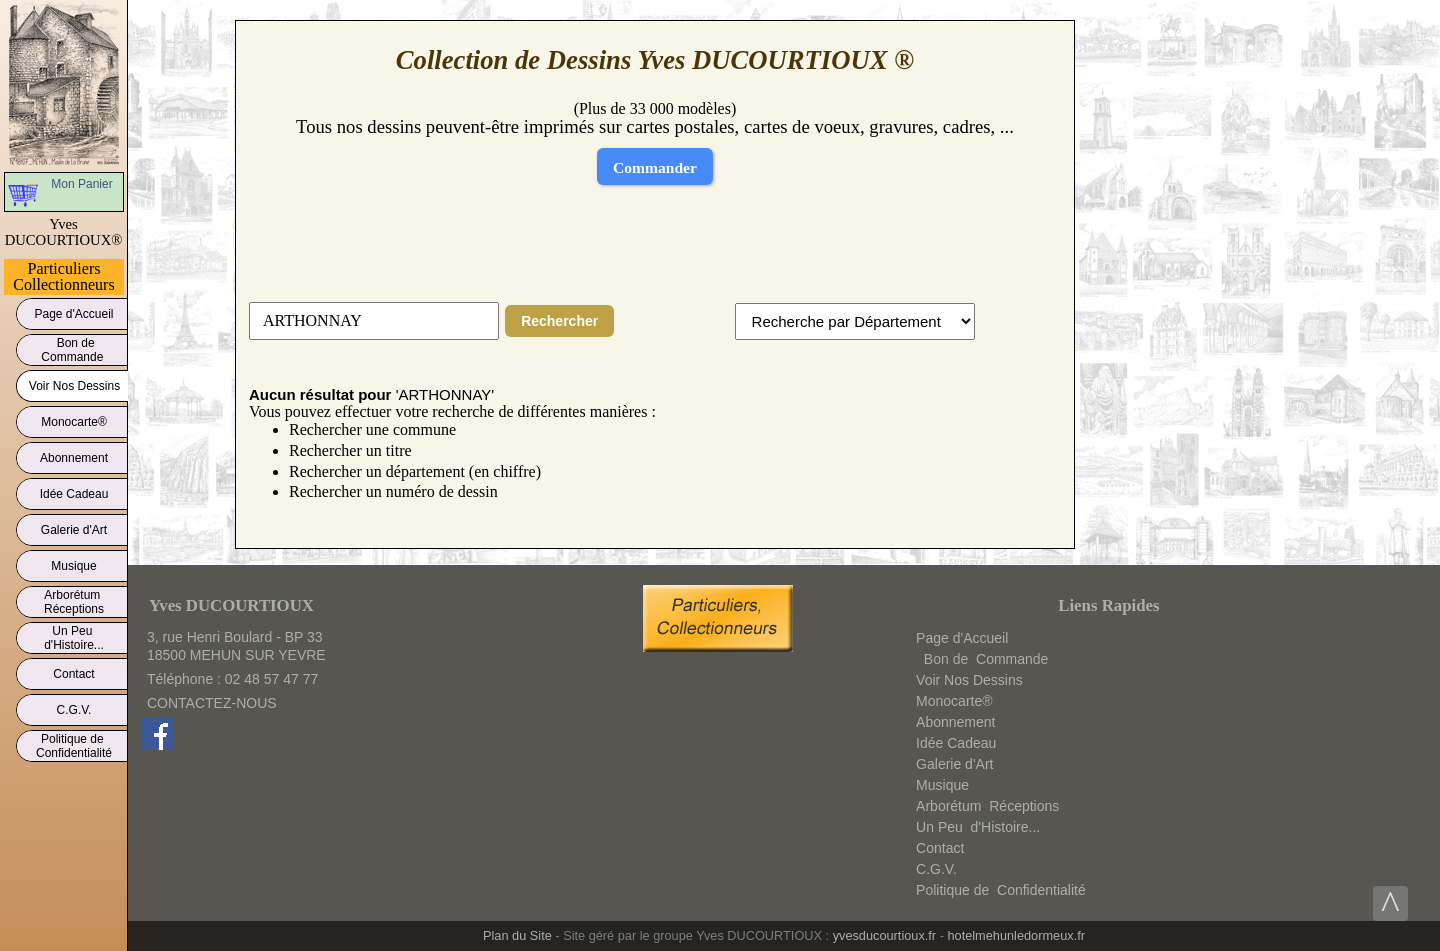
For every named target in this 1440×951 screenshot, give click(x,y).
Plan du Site (517, 935)
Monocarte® (74, 418)
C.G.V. (74, 706)
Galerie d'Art (74, 526)
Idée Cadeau (74, 490)
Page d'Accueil (74, 310)
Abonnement (74, 454)
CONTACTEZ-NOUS (212, 703)
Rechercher (559, 321)
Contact (74, 670)
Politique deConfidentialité (74, 746)
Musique (74, 562)
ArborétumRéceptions (74, 602)
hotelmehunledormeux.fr (1016, 935)
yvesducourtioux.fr (884, 935)
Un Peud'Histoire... (74, 638)
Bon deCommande (73, 350)
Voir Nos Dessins (74, 382)
